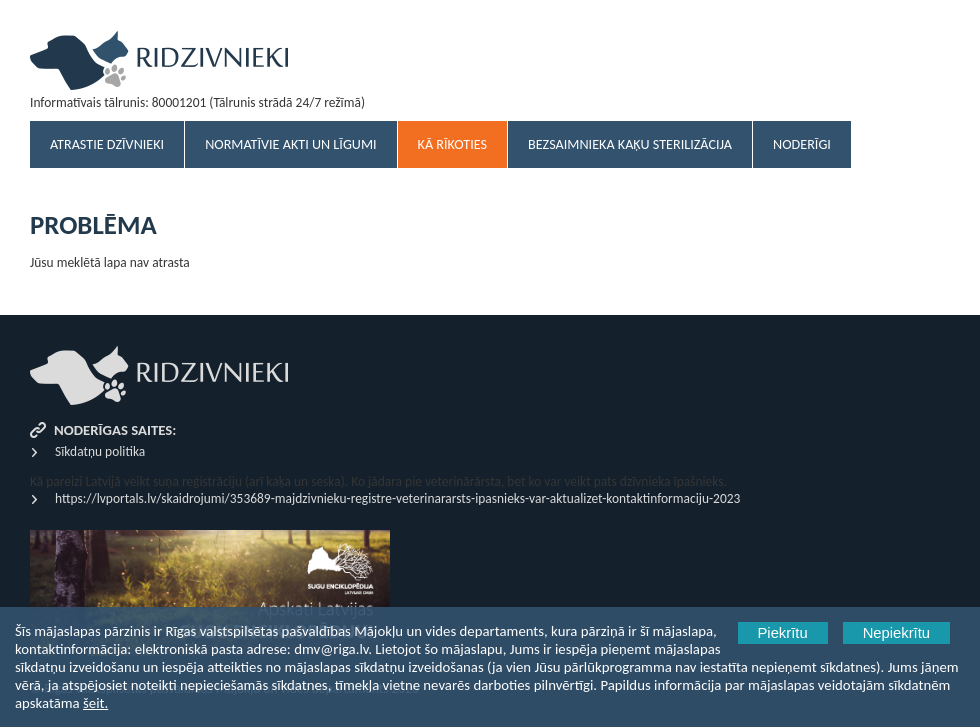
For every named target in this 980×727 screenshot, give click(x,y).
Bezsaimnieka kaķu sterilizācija (630, 144)
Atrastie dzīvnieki (107, 144)
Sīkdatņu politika (100, 451)
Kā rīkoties (452, 144)
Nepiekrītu (896, 633)
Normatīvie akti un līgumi (290, 144)
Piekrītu (783, 633)
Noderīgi (802, 144)
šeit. (95, 703)
